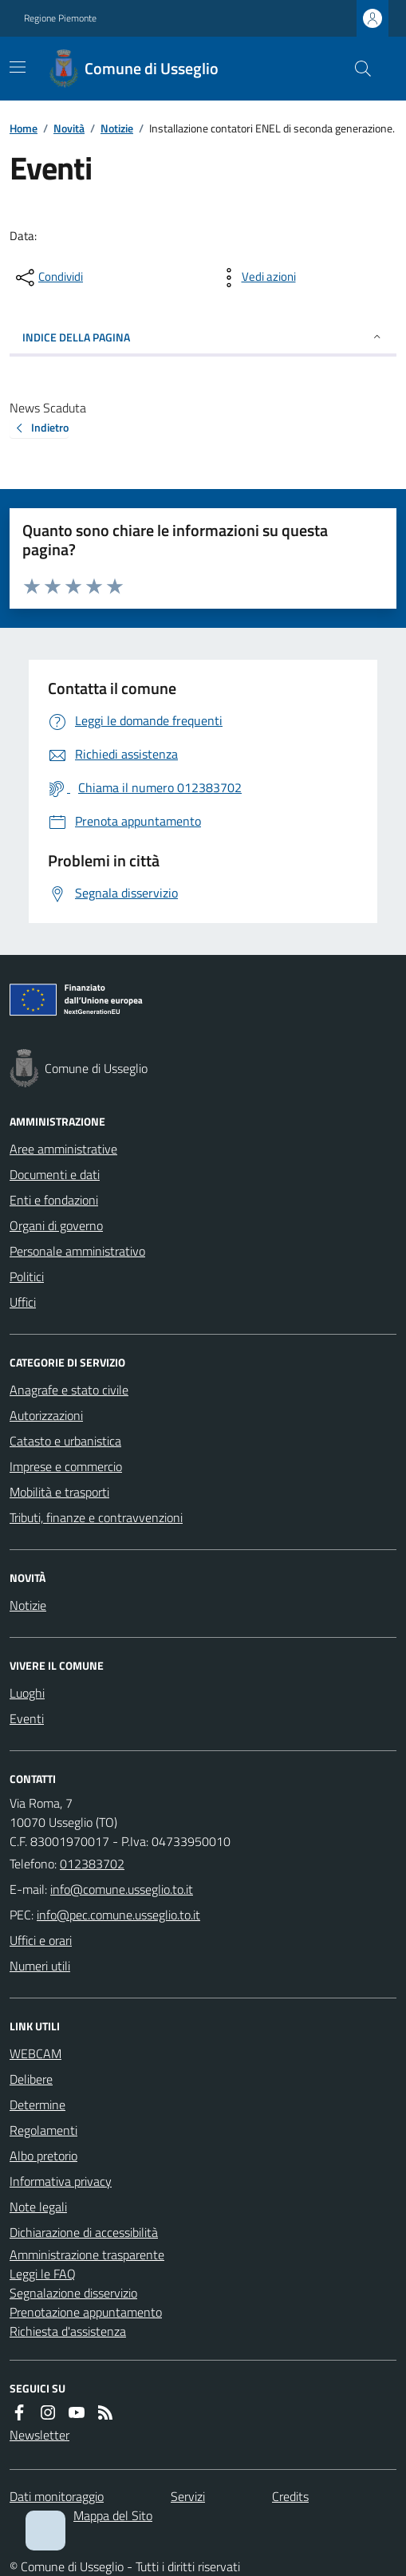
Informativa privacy (61, 2181)
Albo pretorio (43, 2155)
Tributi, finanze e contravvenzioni (96, 1517)
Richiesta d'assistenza (68, 2331)
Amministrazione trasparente (87, 2254)
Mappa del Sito (112, 2515)
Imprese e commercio (66, 1466)
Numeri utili (40, 1965)
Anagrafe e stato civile (69, 1389)
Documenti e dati (55, 1174)
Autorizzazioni (46, 1415)
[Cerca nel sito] (356, 68)
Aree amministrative (63, 1148)
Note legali (38, 2206)
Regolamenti (43, 2130)
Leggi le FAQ (43, 2273)
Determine (37, 2104)
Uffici (23, 1302)
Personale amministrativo (77, 1250)
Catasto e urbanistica (65, 1440)
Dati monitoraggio (57, 2496)
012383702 (92, 1863)
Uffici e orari (41, 1940)
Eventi (27, 1718)
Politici (27, 1276)
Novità (69, 128)
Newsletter (39, 2434)
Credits (290, 2496)
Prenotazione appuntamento (86, 2312)
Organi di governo (56, 1225)
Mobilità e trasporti (59, 1491)
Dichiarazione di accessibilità (84, 2232)
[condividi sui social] (48, 277)
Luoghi (27, 1692)
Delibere (31, 2079)
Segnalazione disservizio (73, 2292)
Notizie (117, 128)
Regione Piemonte (60, 18)
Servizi (188, 2496)
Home (23, 128)
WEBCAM (35, 2053)
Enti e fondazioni (54, 1199)
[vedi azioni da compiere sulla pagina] (256, 277)
